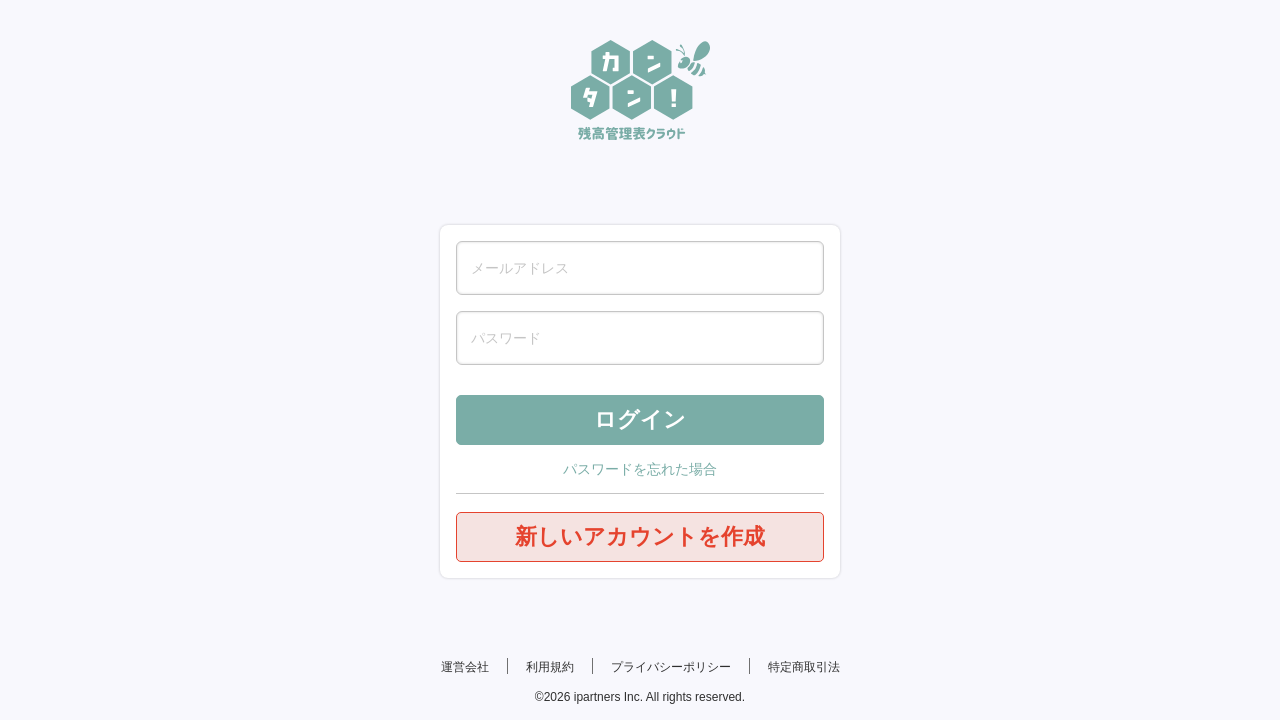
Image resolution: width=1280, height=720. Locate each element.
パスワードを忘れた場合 (640, 469)
